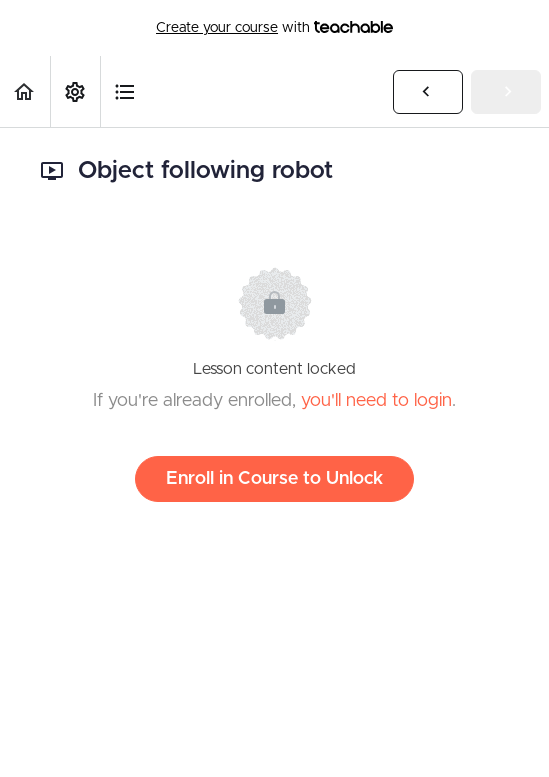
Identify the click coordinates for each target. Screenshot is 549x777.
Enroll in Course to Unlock (274, 479)
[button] (25, 91)
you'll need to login (376, 401)
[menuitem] (75, 91)
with (274, 28)
